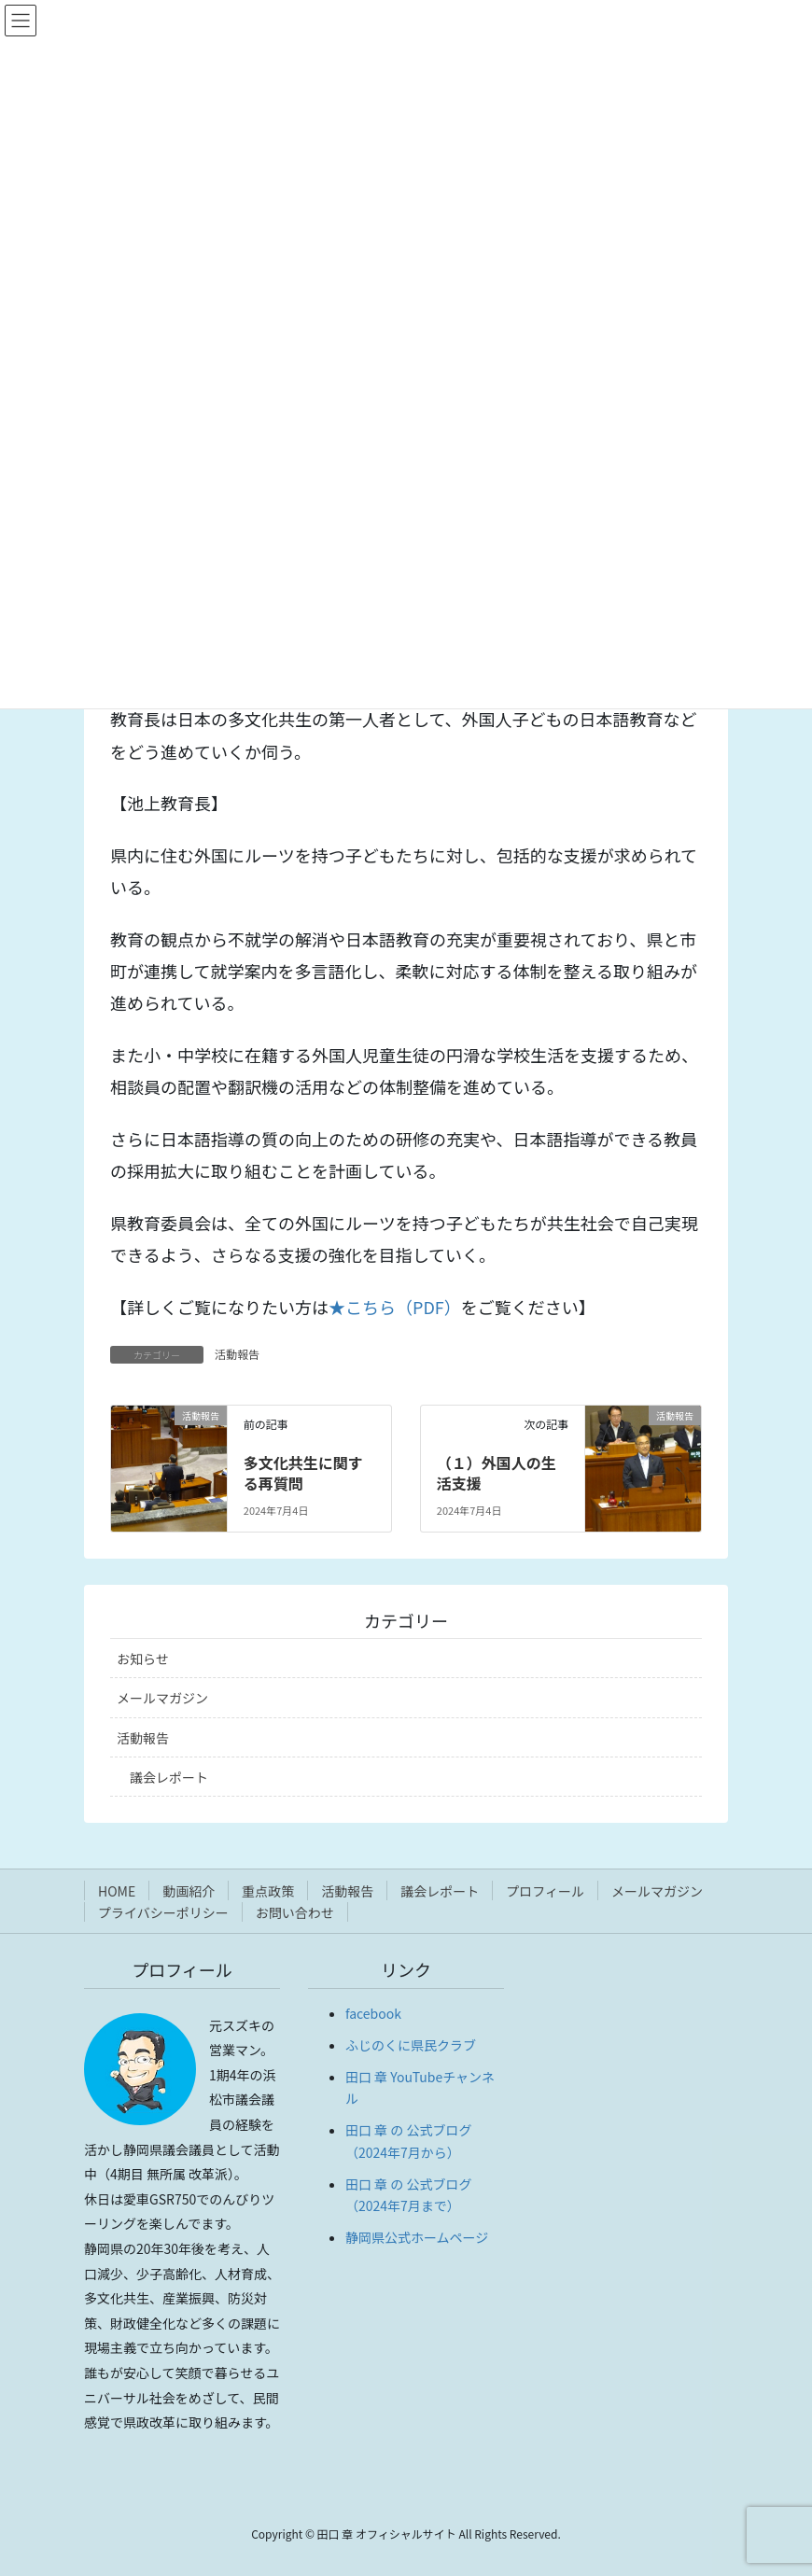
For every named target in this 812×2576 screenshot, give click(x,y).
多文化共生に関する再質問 (303, 1472)
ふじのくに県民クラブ (410, 2045)
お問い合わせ (295, 1912)
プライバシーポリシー (163, 1912)
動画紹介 (188, 1891)
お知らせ (143, 1658)
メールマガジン (162, 1697)
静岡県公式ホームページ (416, 2237)
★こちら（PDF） (395, 1307)
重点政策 (268, 1891)
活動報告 (237, 1354)
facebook (373, 2013)
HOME (116, 1891)
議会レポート (169, 1777)
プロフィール (545, 1891)
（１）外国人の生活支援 (496, 1472)
